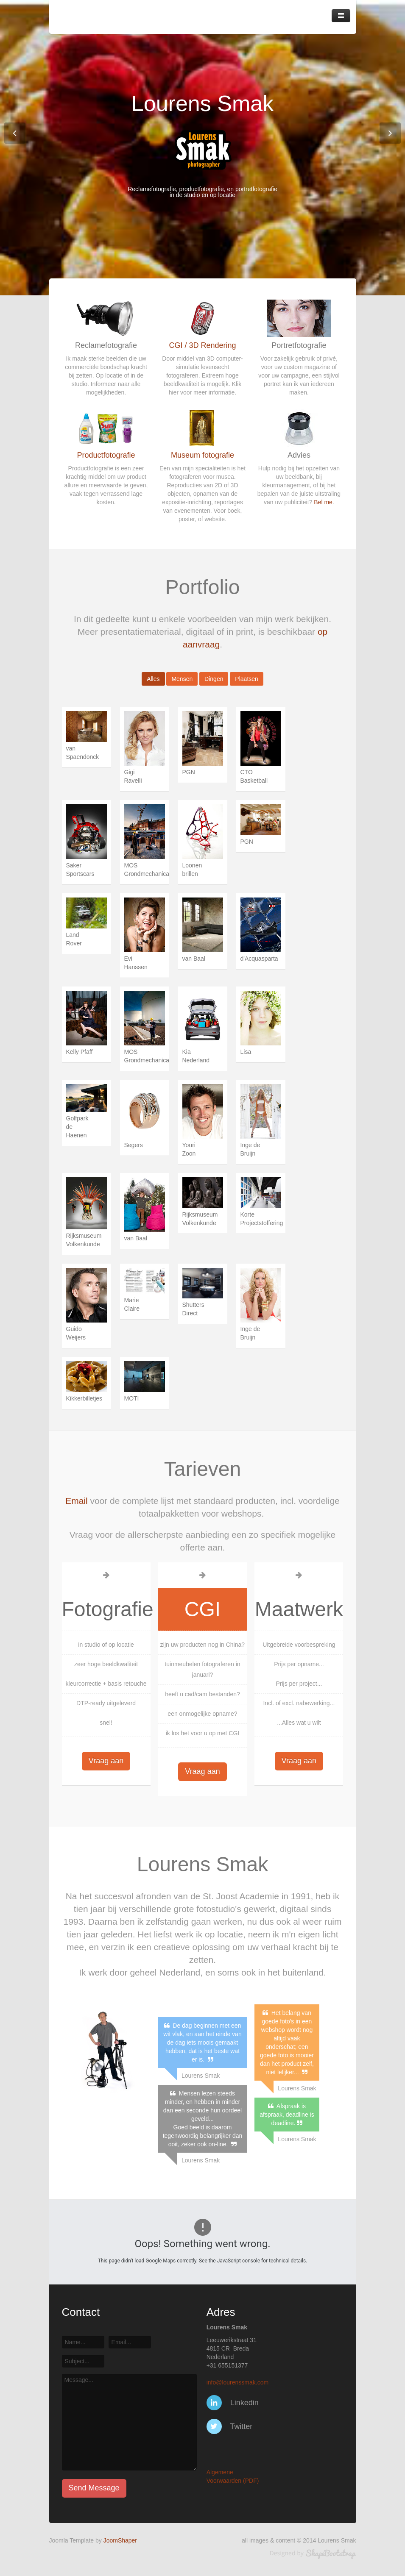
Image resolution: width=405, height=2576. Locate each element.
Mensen (182, 678)
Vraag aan (106, 1760)
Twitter (230, 2426)
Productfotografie (106, 455)
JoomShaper (120, 2540)
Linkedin (233, 2402)
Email (76, 1501)
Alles (153, 678)
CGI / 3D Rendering (202, 345)
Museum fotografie (202, 455)
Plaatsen (246, 678)
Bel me (323, 502)
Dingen (213, 678)
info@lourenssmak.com (238, 2382)
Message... (129, 2422)
